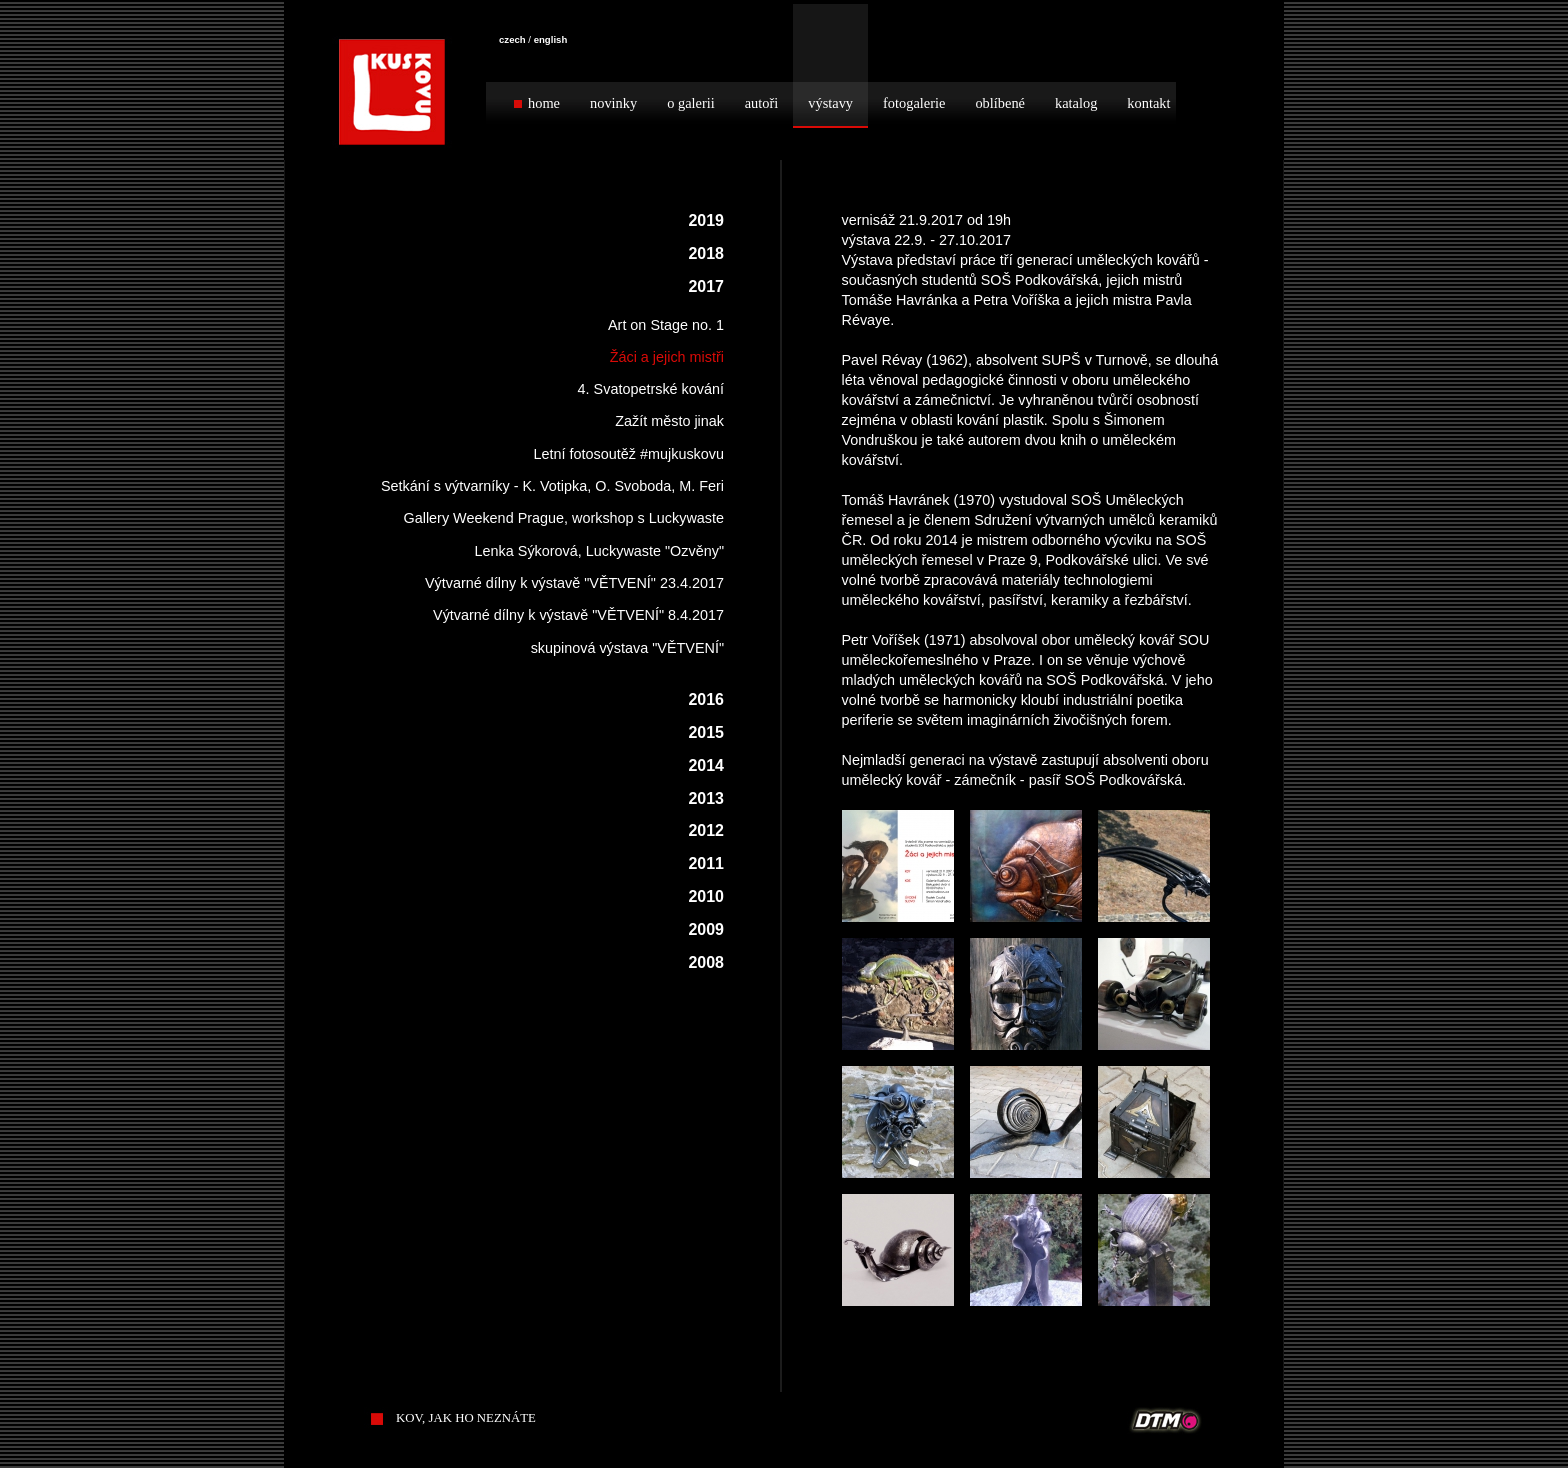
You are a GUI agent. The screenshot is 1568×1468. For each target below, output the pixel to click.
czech (512, 39)
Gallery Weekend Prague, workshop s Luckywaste (564, 518)
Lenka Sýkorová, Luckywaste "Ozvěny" (599, 551)
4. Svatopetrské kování (651, 389)
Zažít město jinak (669, 421)
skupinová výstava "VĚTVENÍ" (627, 648)
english (551, 39)
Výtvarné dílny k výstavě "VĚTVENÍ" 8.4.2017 (578, 615)
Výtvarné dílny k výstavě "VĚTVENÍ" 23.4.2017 (574, 583)
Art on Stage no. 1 (666, 325)
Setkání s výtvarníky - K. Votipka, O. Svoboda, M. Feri (552, 486)
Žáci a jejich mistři (667, 357)
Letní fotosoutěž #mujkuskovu (629, 454)
